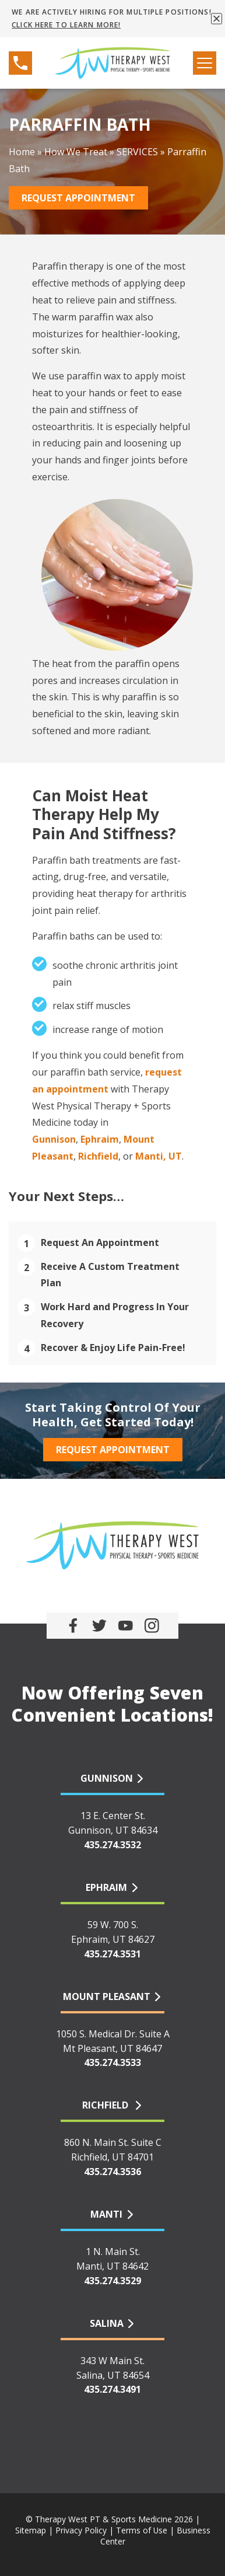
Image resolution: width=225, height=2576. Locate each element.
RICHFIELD (106, 2105)
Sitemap (30, 2530)
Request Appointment (78, 197)
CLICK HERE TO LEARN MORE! (66, 25)
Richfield (98, 1156)
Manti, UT (158, 1156)
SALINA (107, 2323)
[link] (73, 1625)
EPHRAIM (106, 1887)
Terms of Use (141, 2530)
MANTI (106, 2214)
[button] (216, 18)
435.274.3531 (112, 1953)
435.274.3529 (112, 2280)
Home (22, 151)
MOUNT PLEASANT (106, 1996)
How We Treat (75, 151)
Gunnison (54, 1139)
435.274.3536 (112, 2171)
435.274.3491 (112, 2389)
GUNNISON (106, 1778)
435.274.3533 (112, 2062)
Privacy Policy (81, 2530)
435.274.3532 (112, 1844)
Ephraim (99, 1139)
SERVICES (137, 151)
